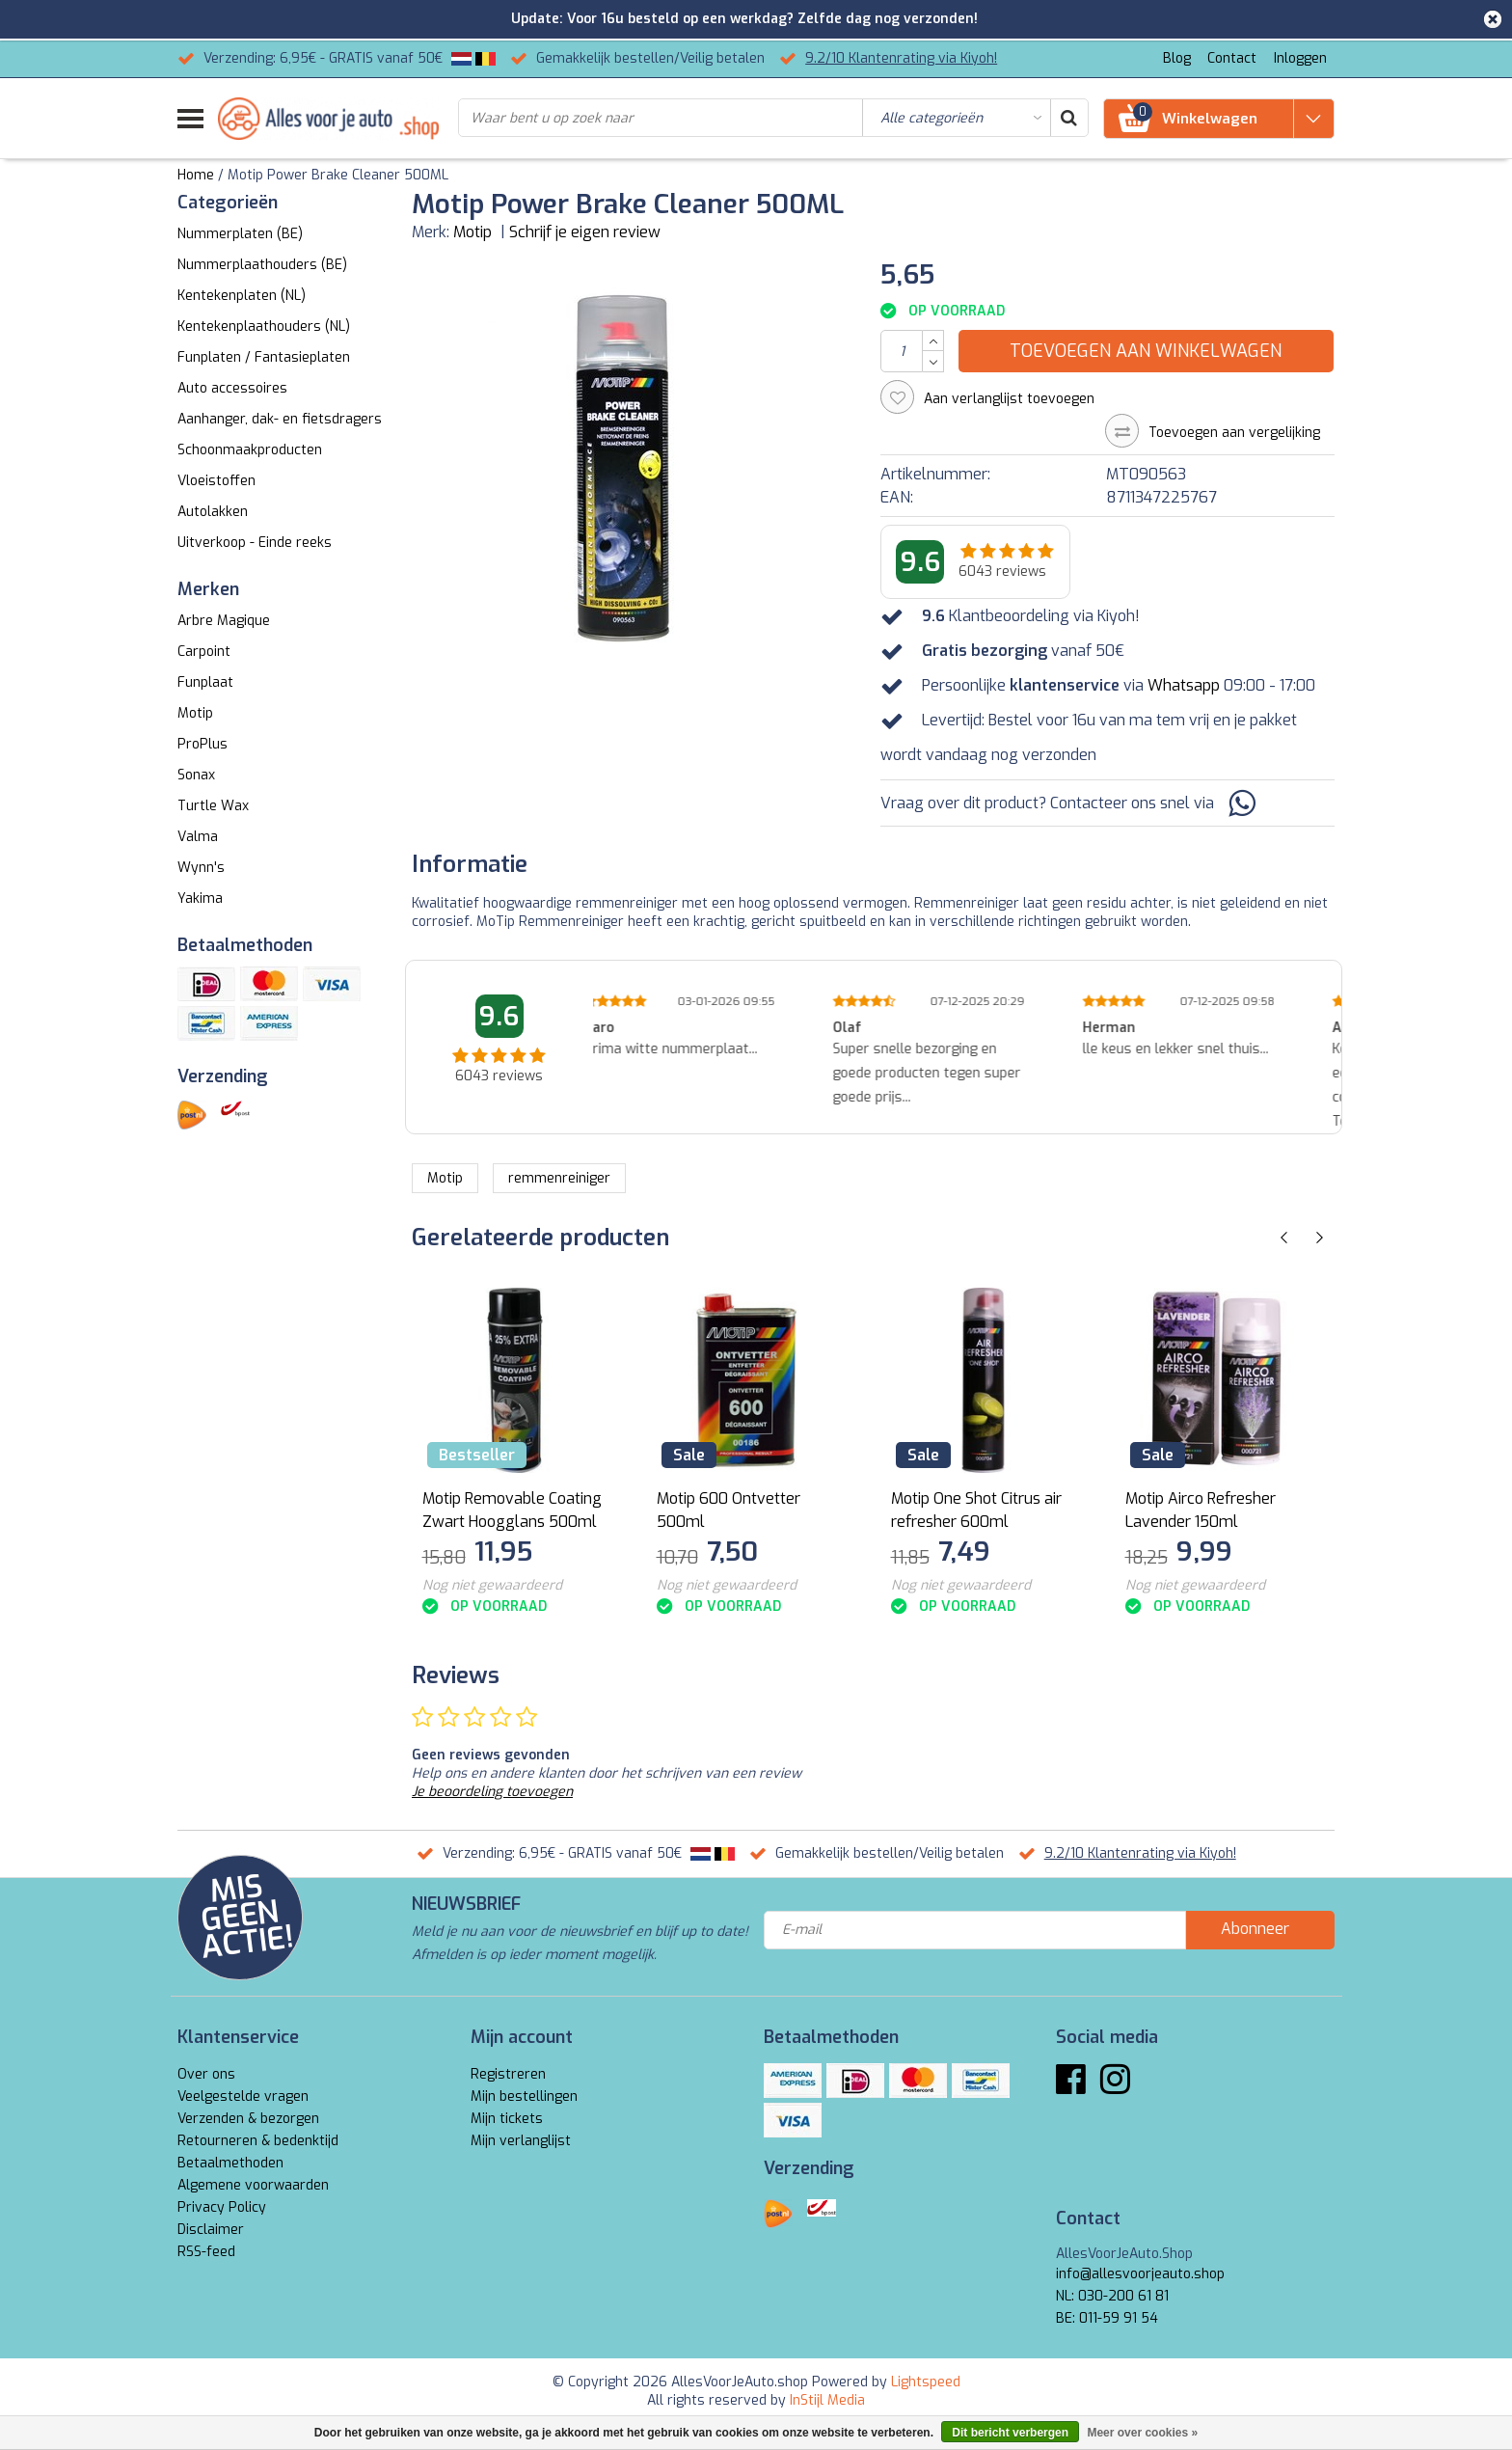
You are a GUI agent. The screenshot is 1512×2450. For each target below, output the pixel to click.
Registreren (508, 2074)
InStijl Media (827, 2400)
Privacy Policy (221, 2207)
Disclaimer (210, 2229)
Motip (472, 232)
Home (195, 175)
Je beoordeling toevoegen (492, 1792)
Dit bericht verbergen (1010, 2432)
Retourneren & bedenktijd (257, 2141)
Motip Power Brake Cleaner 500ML (338, 175)
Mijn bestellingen (524, 2096)
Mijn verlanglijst (521, 2141)
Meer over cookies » (1142, 2432)
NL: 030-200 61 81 (1112, 2296)
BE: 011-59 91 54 (1107, 2318)
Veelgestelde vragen (243, 2096)
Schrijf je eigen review (585, 232)
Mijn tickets (507, 2119)
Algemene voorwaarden (253, 2185)
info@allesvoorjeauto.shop (1140, 2274)
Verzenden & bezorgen (248, 2119)
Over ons (206, 2074)
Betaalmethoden (230, 2163)
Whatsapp (1184, 685)
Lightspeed (925, 2382)
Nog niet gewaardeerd (492, 1585)
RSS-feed (206, 2252)
